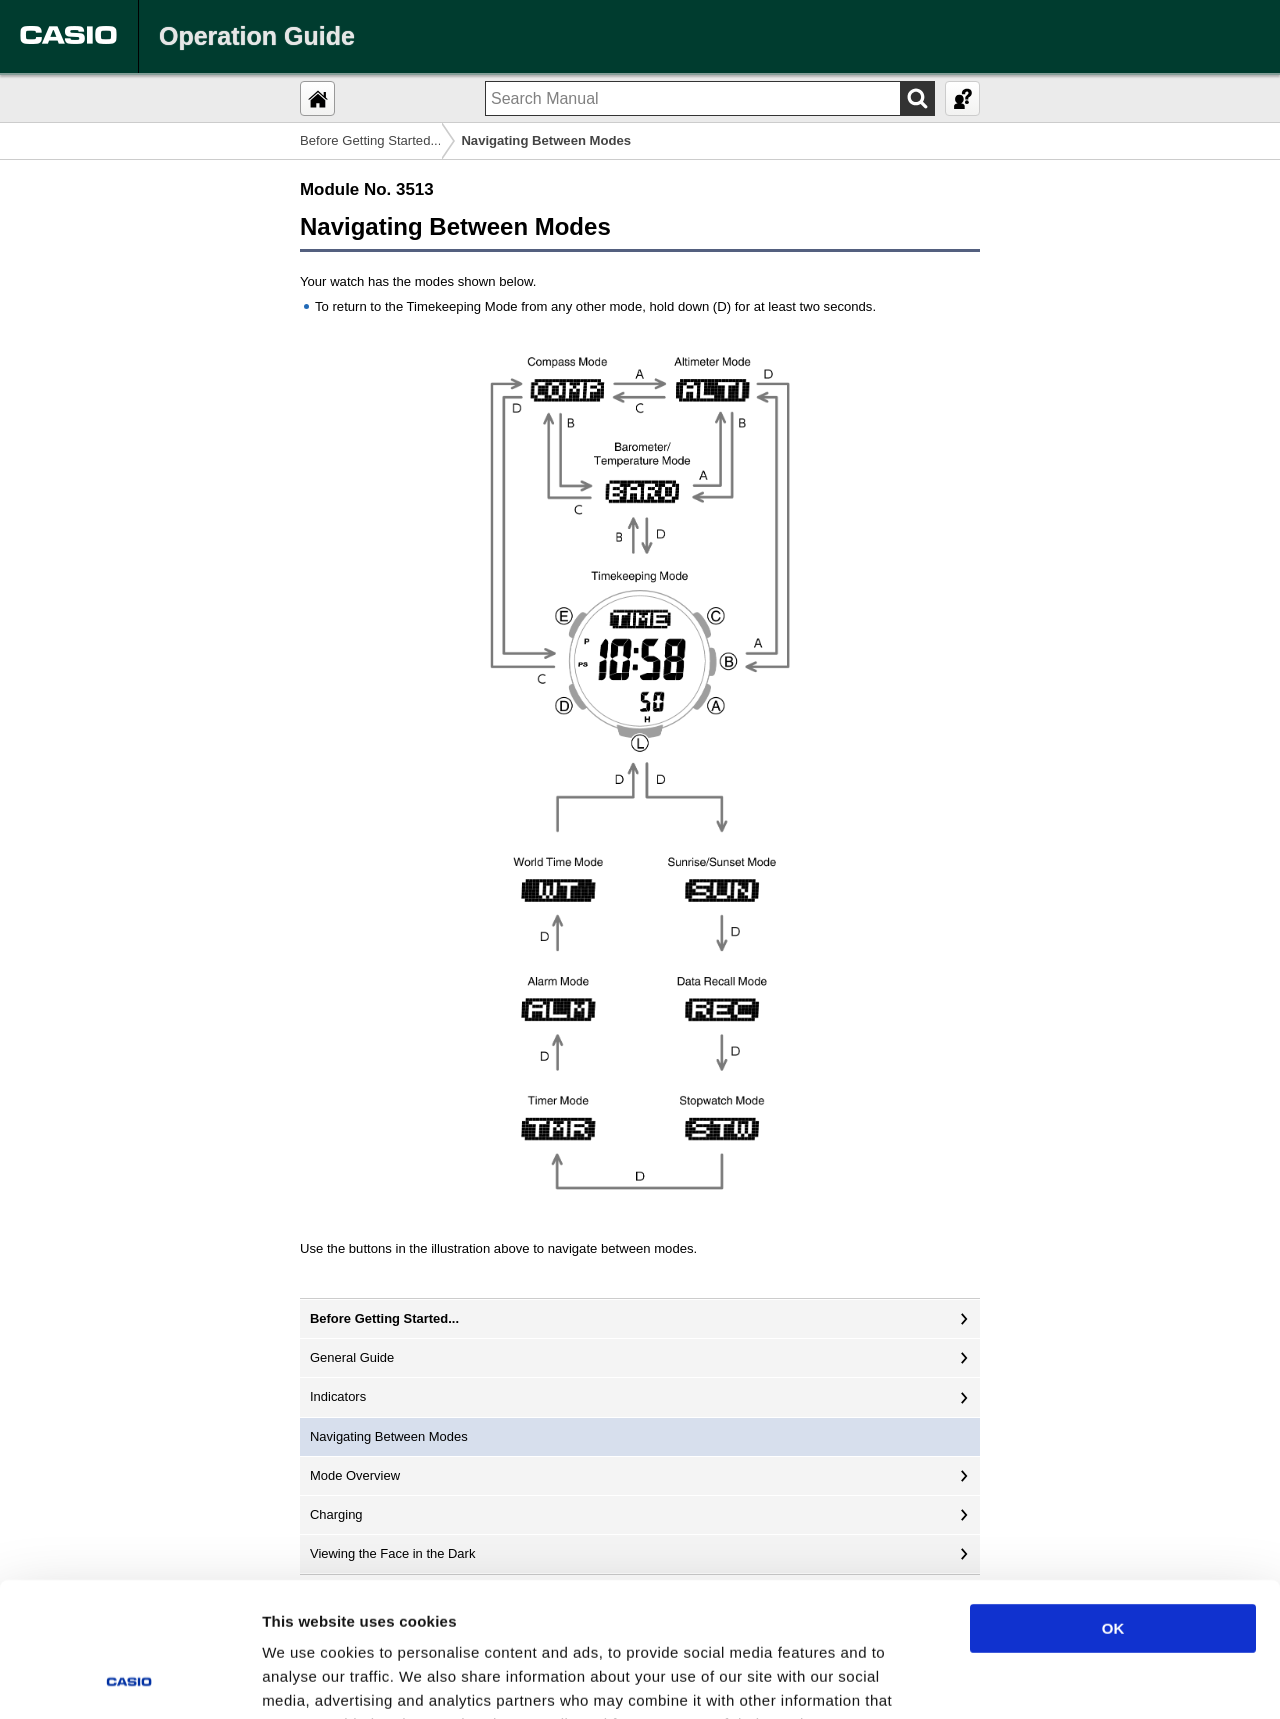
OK (1113, 1502)
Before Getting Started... (370, 140)
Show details (1049, 1679)
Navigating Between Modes (389, 1436)
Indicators (338, 1396)
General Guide (352, 1357)
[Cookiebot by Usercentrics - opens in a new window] (129, 1680)
